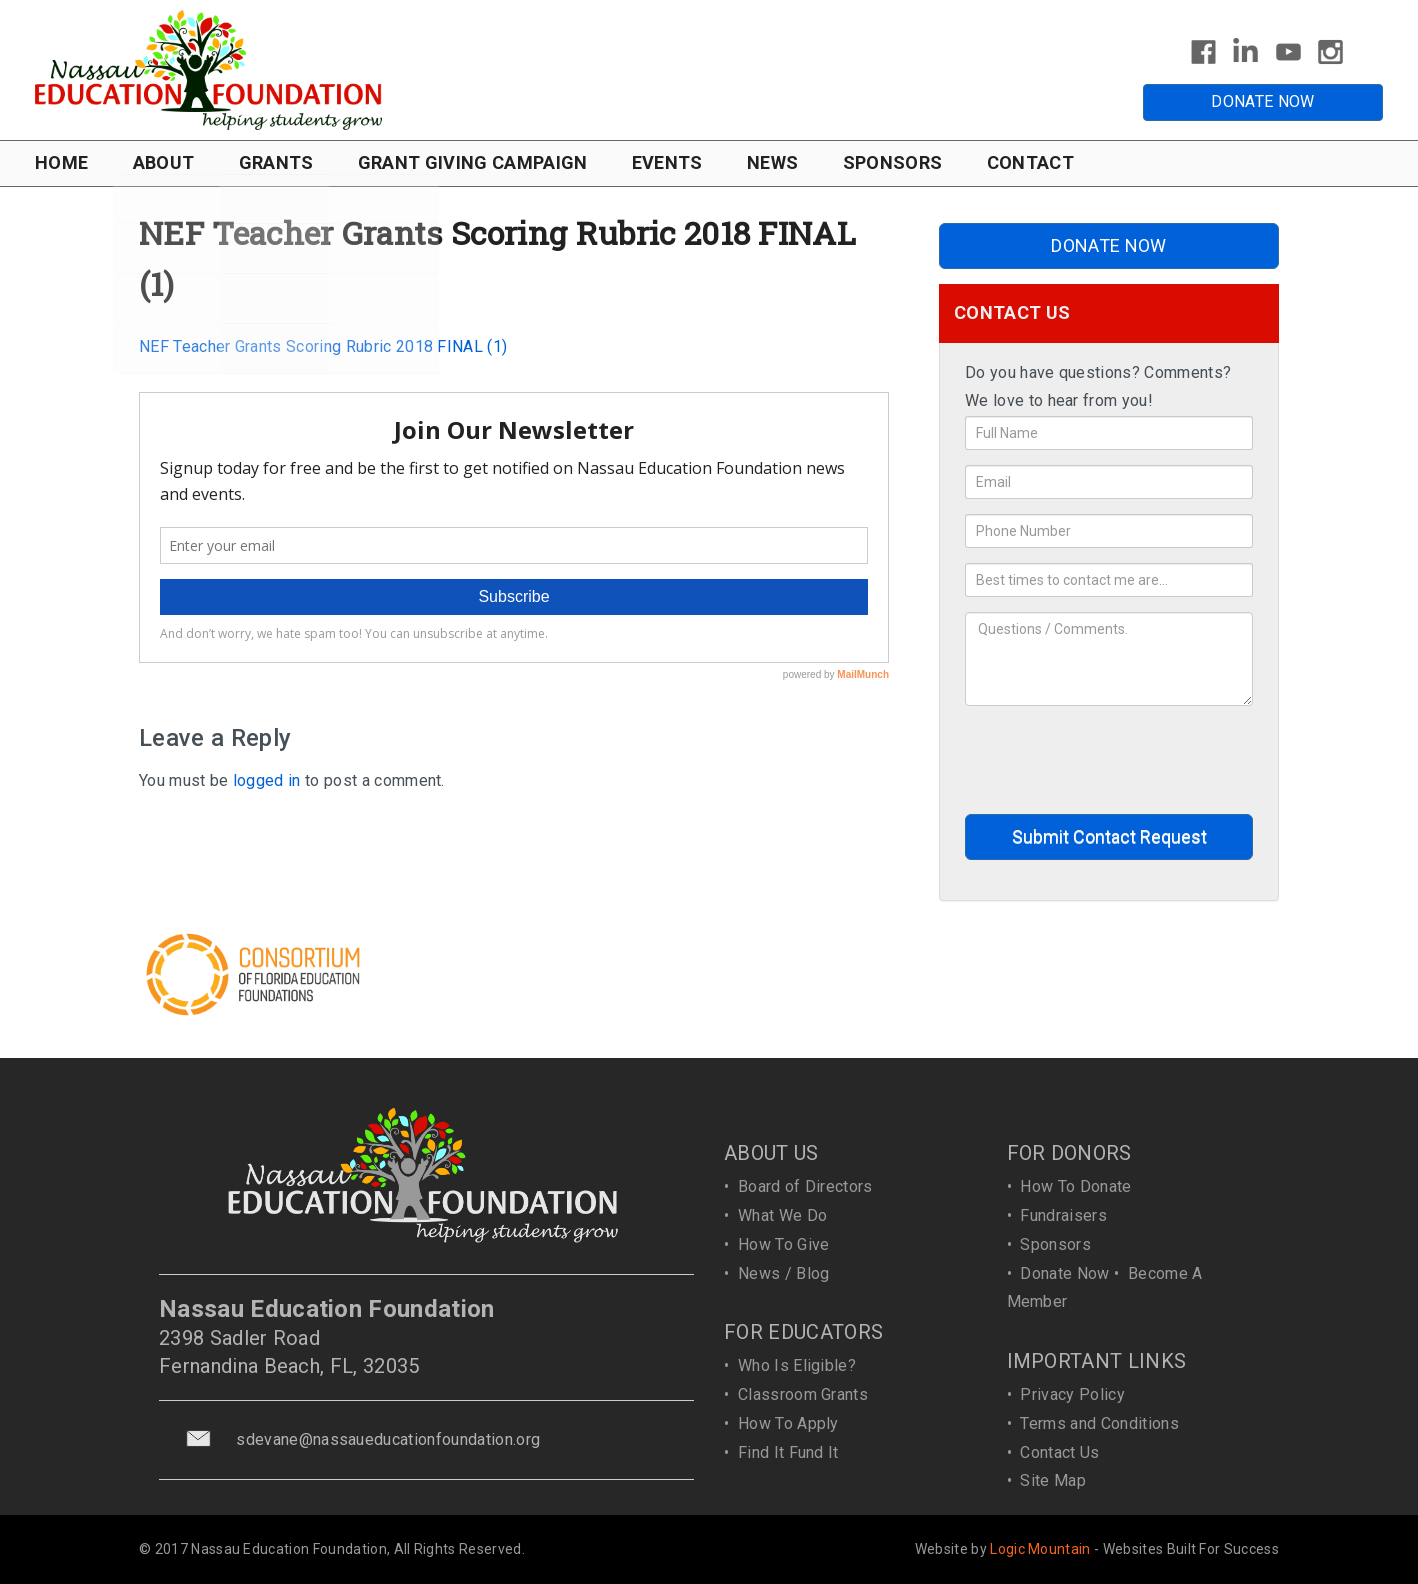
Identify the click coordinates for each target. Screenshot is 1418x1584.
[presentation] (1117, 760)
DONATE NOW (1262, 101)
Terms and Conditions (1099, 1423)
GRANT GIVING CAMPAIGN (473, 162)
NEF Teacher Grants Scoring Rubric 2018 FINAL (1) (323, 346)
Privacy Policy (1072, 1394)
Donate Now (1064, 1273)
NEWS (772, 162)
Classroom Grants (803, 1394)
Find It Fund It (788, 1452)
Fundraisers (1063, 1215)
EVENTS (667, 162)
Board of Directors (805, 1186)
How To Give (784, 1244)
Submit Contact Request (1109, 836)
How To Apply (788, 1423)
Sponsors (1055, 1244)
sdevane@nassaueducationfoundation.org (388, 1439)
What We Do (782, 1215)
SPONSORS (893, 162)
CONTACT (1030, 162)
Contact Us (1059, 1452)
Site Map (1053, 1480)
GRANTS (276, 162)
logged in (267, 780)
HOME (61, 162)
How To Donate (1075, 1186)
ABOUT (164, 162)
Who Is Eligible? (797, 1365)
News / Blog (784, 1273)
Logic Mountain (1040, 1549)
